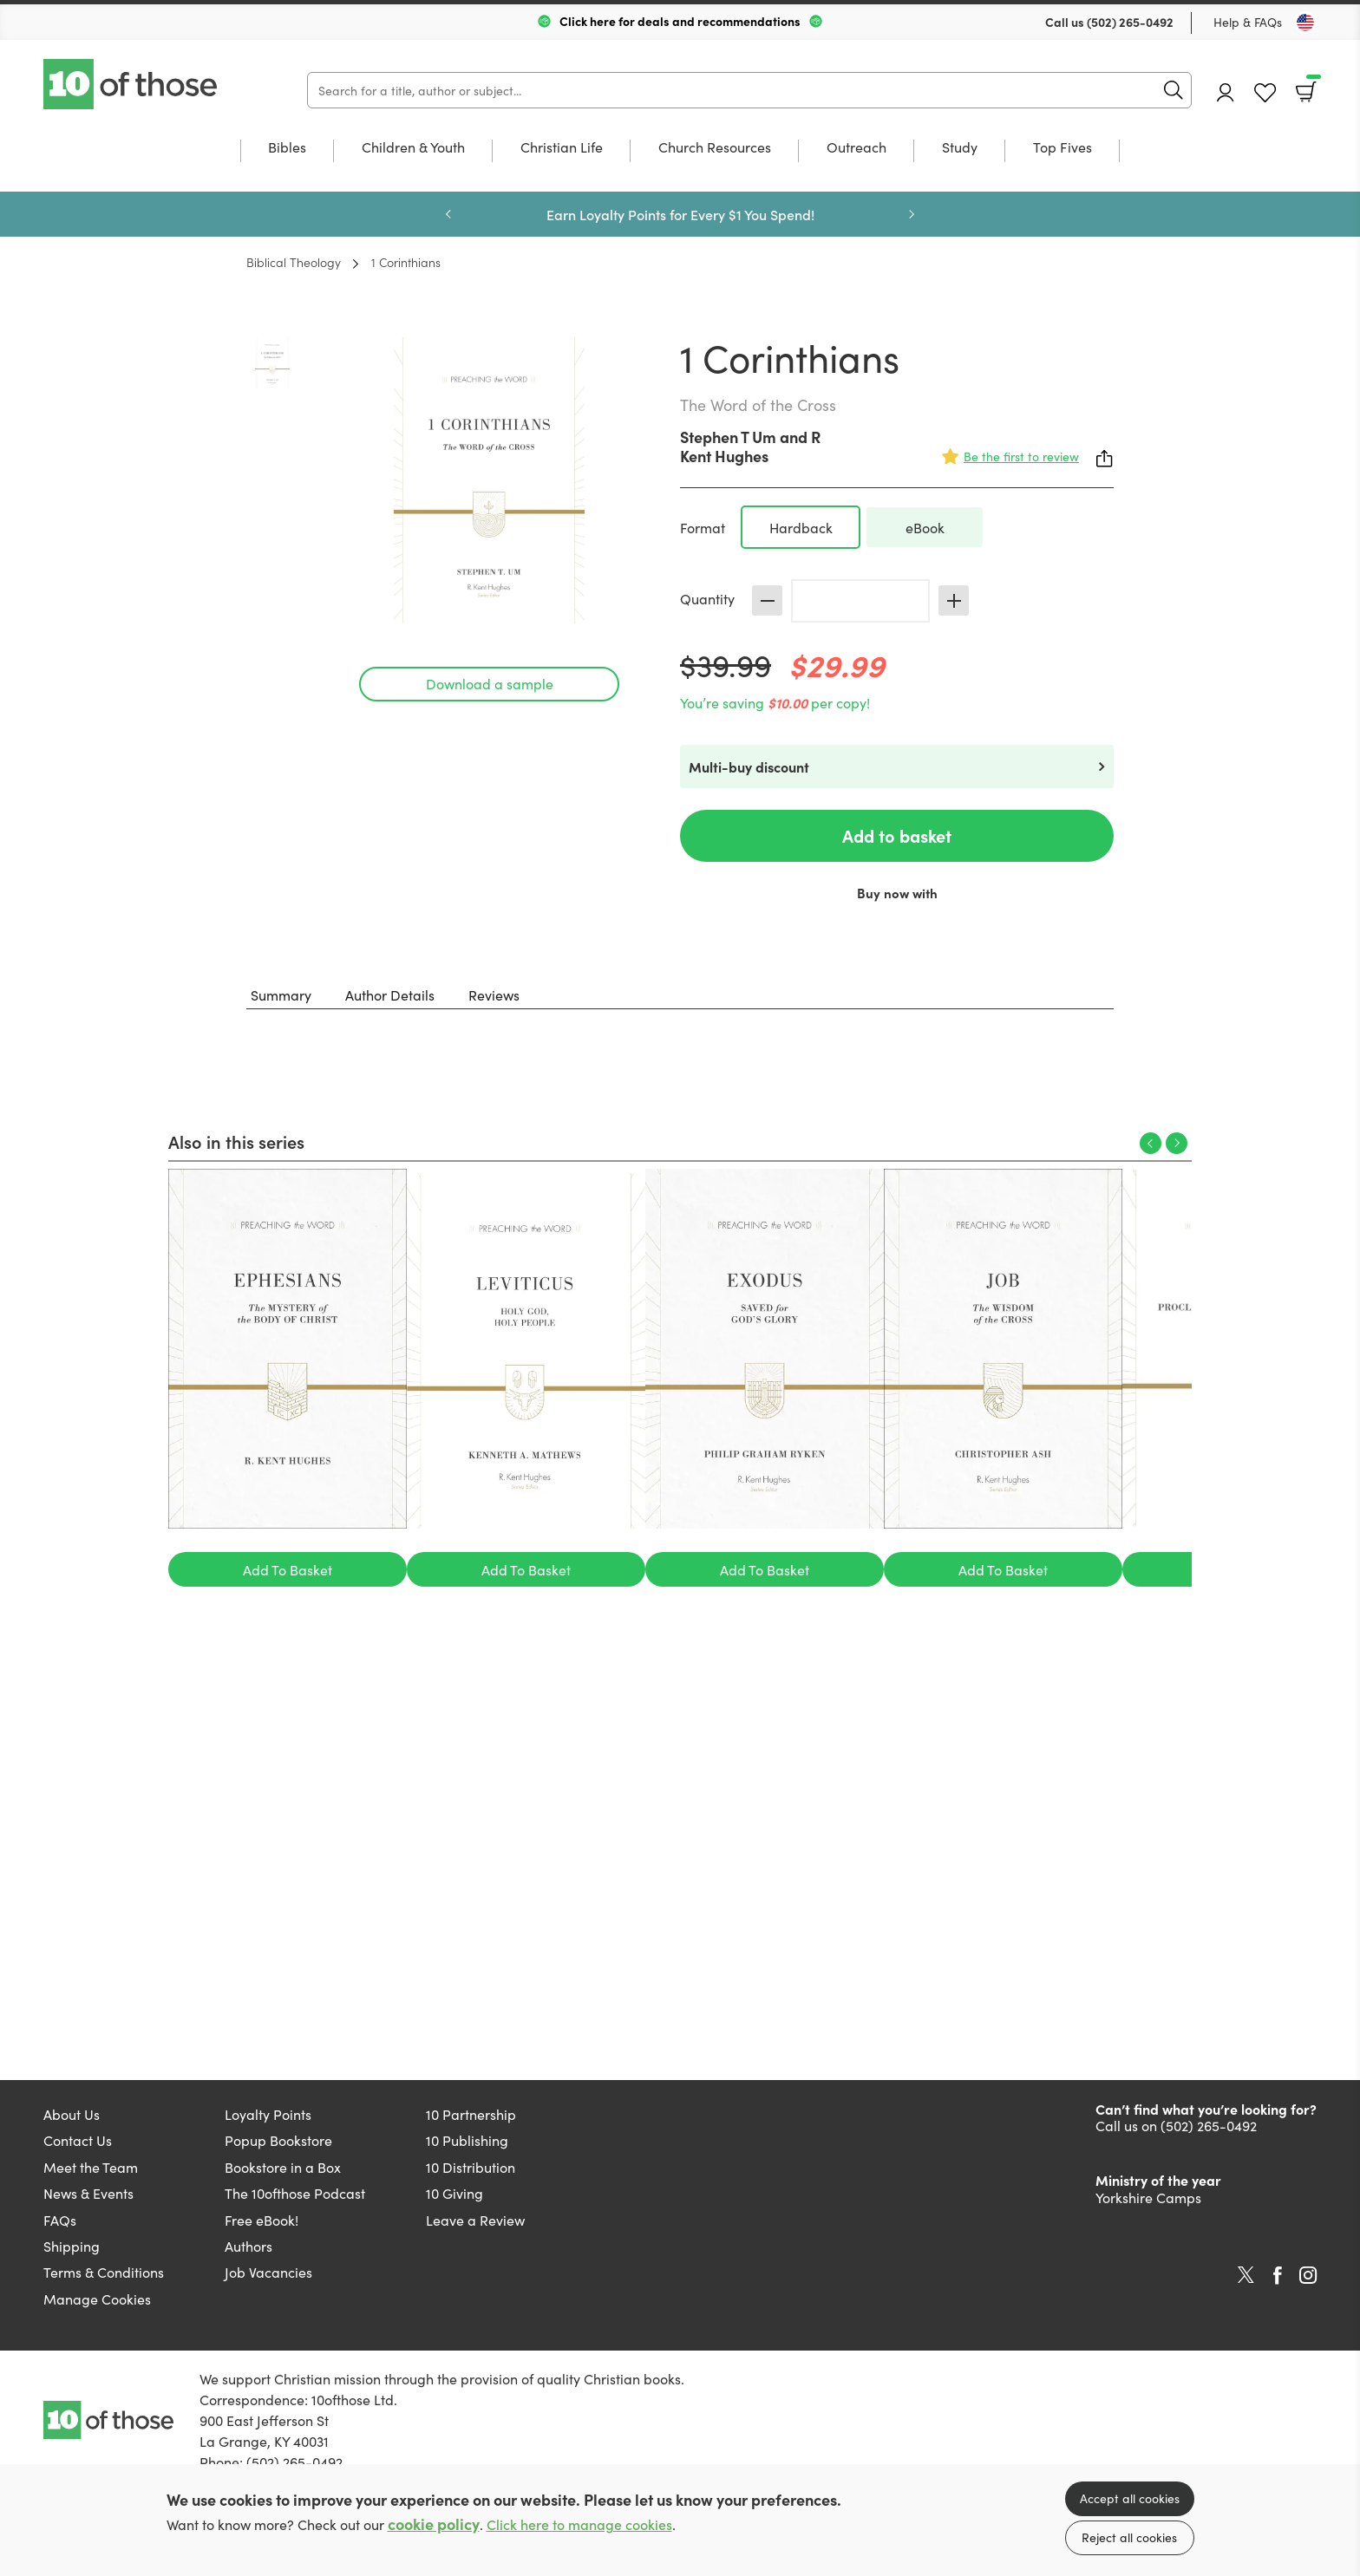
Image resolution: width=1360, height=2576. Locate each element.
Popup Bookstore (278, 2139)
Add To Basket (287, 1569)
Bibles (287, 148)
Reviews (494, 994)
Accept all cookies (1130, 2498)
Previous (448, 214)
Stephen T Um (728, 436)
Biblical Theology (293, 262)
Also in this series (236, 1141)
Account (1225, 92)
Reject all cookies (1129, 2537)
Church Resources (714, 148)
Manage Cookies (97, 2298)
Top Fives (1062, 148)
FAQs (59, 2219)
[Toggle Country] (1305, 22)
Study (960, 148)
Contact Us (77, 2139)
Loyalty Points (268, 2113)
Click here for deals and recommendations (680, 20)
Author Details (390, 994)
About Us (71, 2113)
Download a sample (489, 683)
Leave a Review (475, 2219)
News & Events (88, 2192)
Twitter (1246, 2275)
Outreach (856, 148)
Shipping (71, 2245)
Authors (248, 2245)
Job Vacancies (268, 2271)
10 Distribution (470, 2166)
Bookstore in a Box (283, 2166)
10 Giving (454, 2192)
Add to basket (896, 835)
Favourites (1265, 93)
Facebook (1277, 2275)
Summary (281, 994)
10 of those (131, 84)
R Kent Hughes (750, 446)
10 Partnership (471, 2113)
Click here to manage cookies (579, 2524)
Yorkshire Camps (1148, 2197)
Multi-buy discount (749, 766)
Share (1105, 458)
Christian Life (561, 148)
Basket (1312, 86)
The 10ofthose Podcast (295, 2192)
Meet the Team (90, 2166)
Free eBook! (261, 2219)
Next (911, 214)
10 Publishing (467, 2139)
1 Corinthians (406, 262)
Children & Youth (413, 148)
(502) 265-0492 (1130, 21)
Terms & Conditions (103, 2271)
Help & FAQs (1247, 21)
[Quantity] (860, 601)
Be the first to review (1021, 456)
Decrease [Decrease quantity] (767, 600)
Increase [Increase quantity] (953, 600)
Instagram (1308, 2275)
